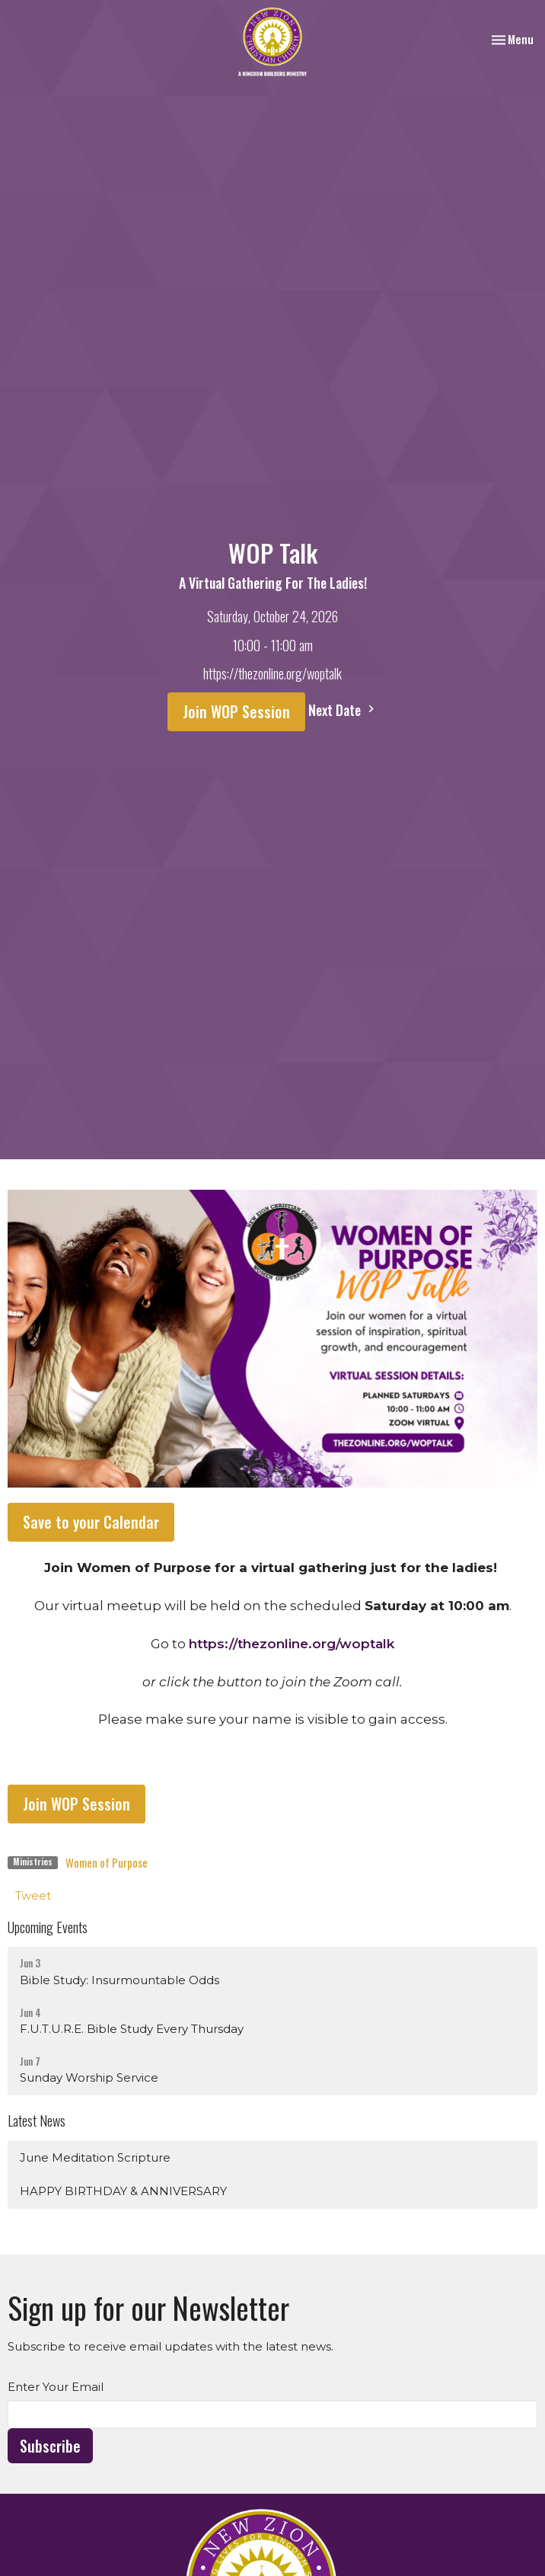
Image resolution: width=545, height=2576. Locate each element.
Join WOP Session (236, 711)
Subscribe (50, 2445)
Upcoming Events (48, 1927)
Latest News (36, 2120)
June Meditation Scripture (95, 2157)
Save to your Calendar (91, 1521)
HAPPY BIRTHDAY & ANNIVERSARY (123, 2191)
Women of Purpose (106, 1862)
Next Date (343, 710)
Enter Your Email (56, 2386)
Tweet (33, 1895)
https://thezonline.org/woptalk (291, 1643)
